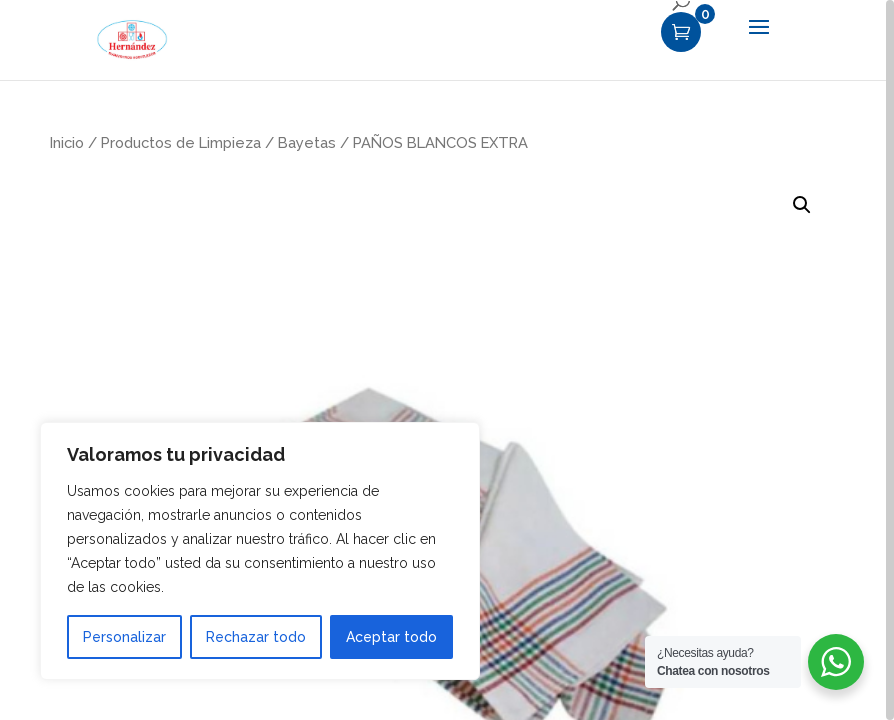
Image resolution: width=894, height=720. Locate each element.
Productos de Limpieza (181, 142)
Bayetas (307, 142)
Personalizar (124, 637)
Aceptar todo (391, 637)
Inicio (67, 142)
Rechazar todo (256, 637)
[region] (447, 360)
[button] (802, 205)
